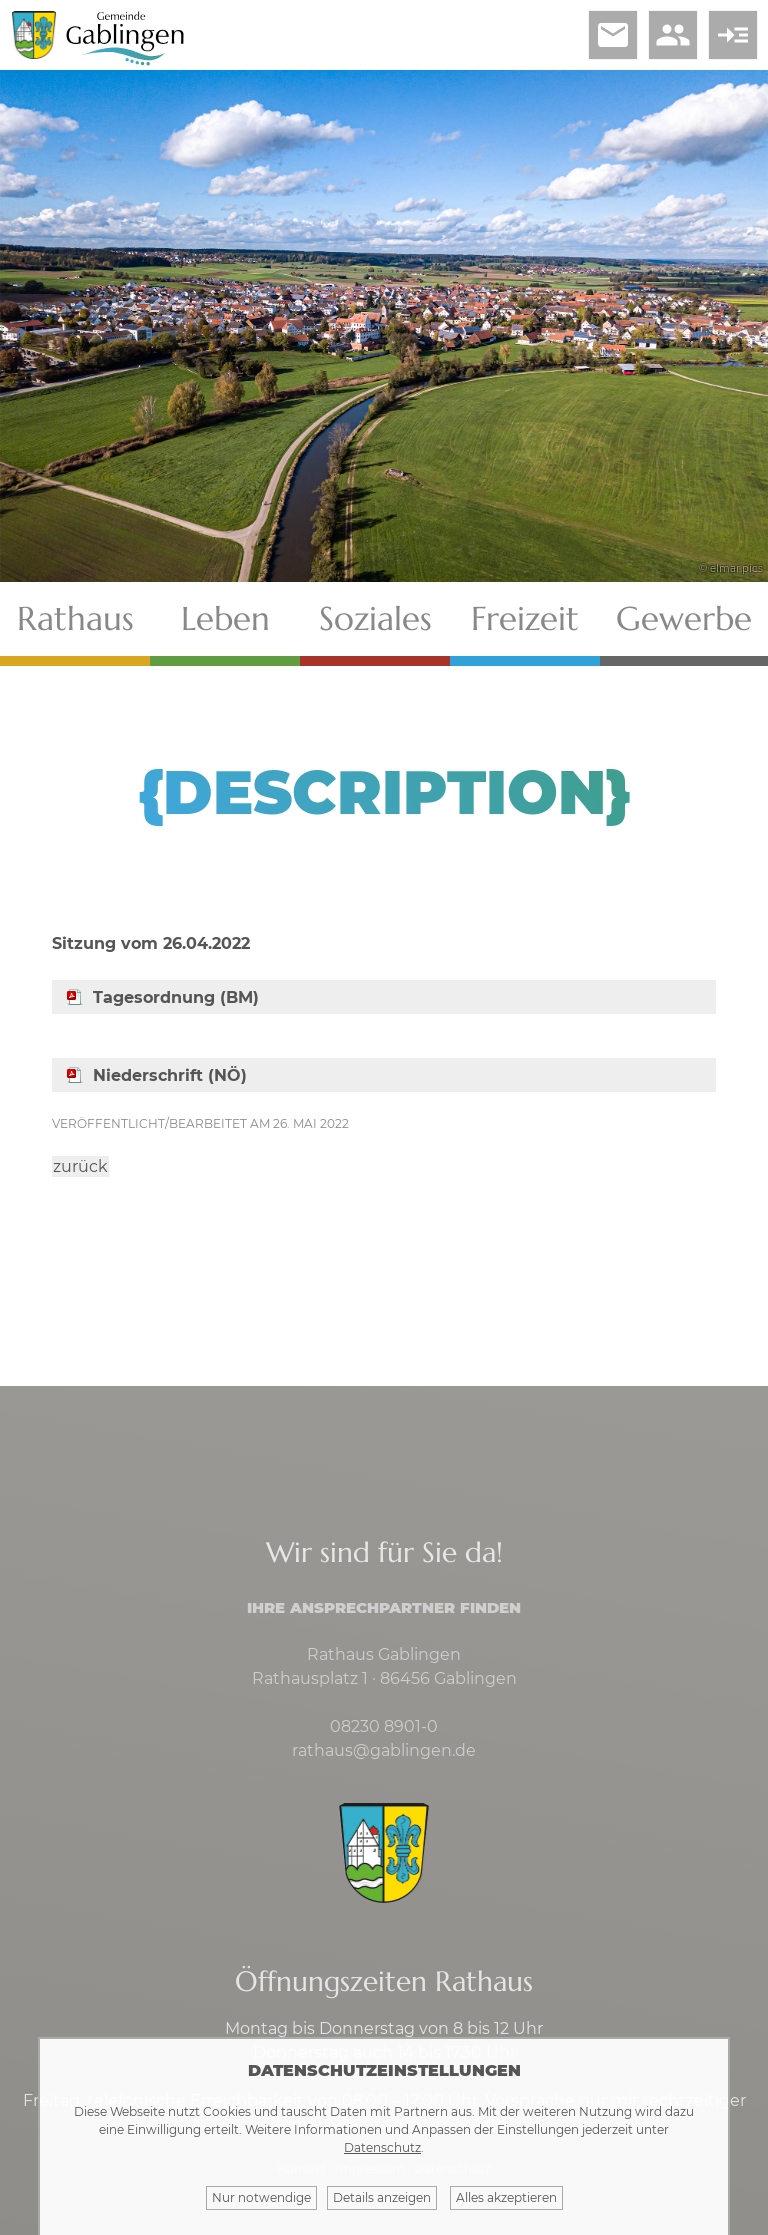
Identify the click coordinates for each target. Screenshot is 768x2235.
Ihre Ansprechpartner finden (384, 1607)
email (613, 35)
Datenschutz (382, 2147)
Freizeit (525, 618)
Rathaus (75, 618)
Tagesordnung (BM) (176, 997)
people (673, 35)
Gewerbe (684, 618)
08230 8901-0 (384, 1726)
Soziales (375, 618)
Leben (225, 618)
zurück (80, 1166)
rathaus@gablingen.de (384, 1750)
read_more (733, 35)
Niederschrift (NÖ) (170, 1075)
